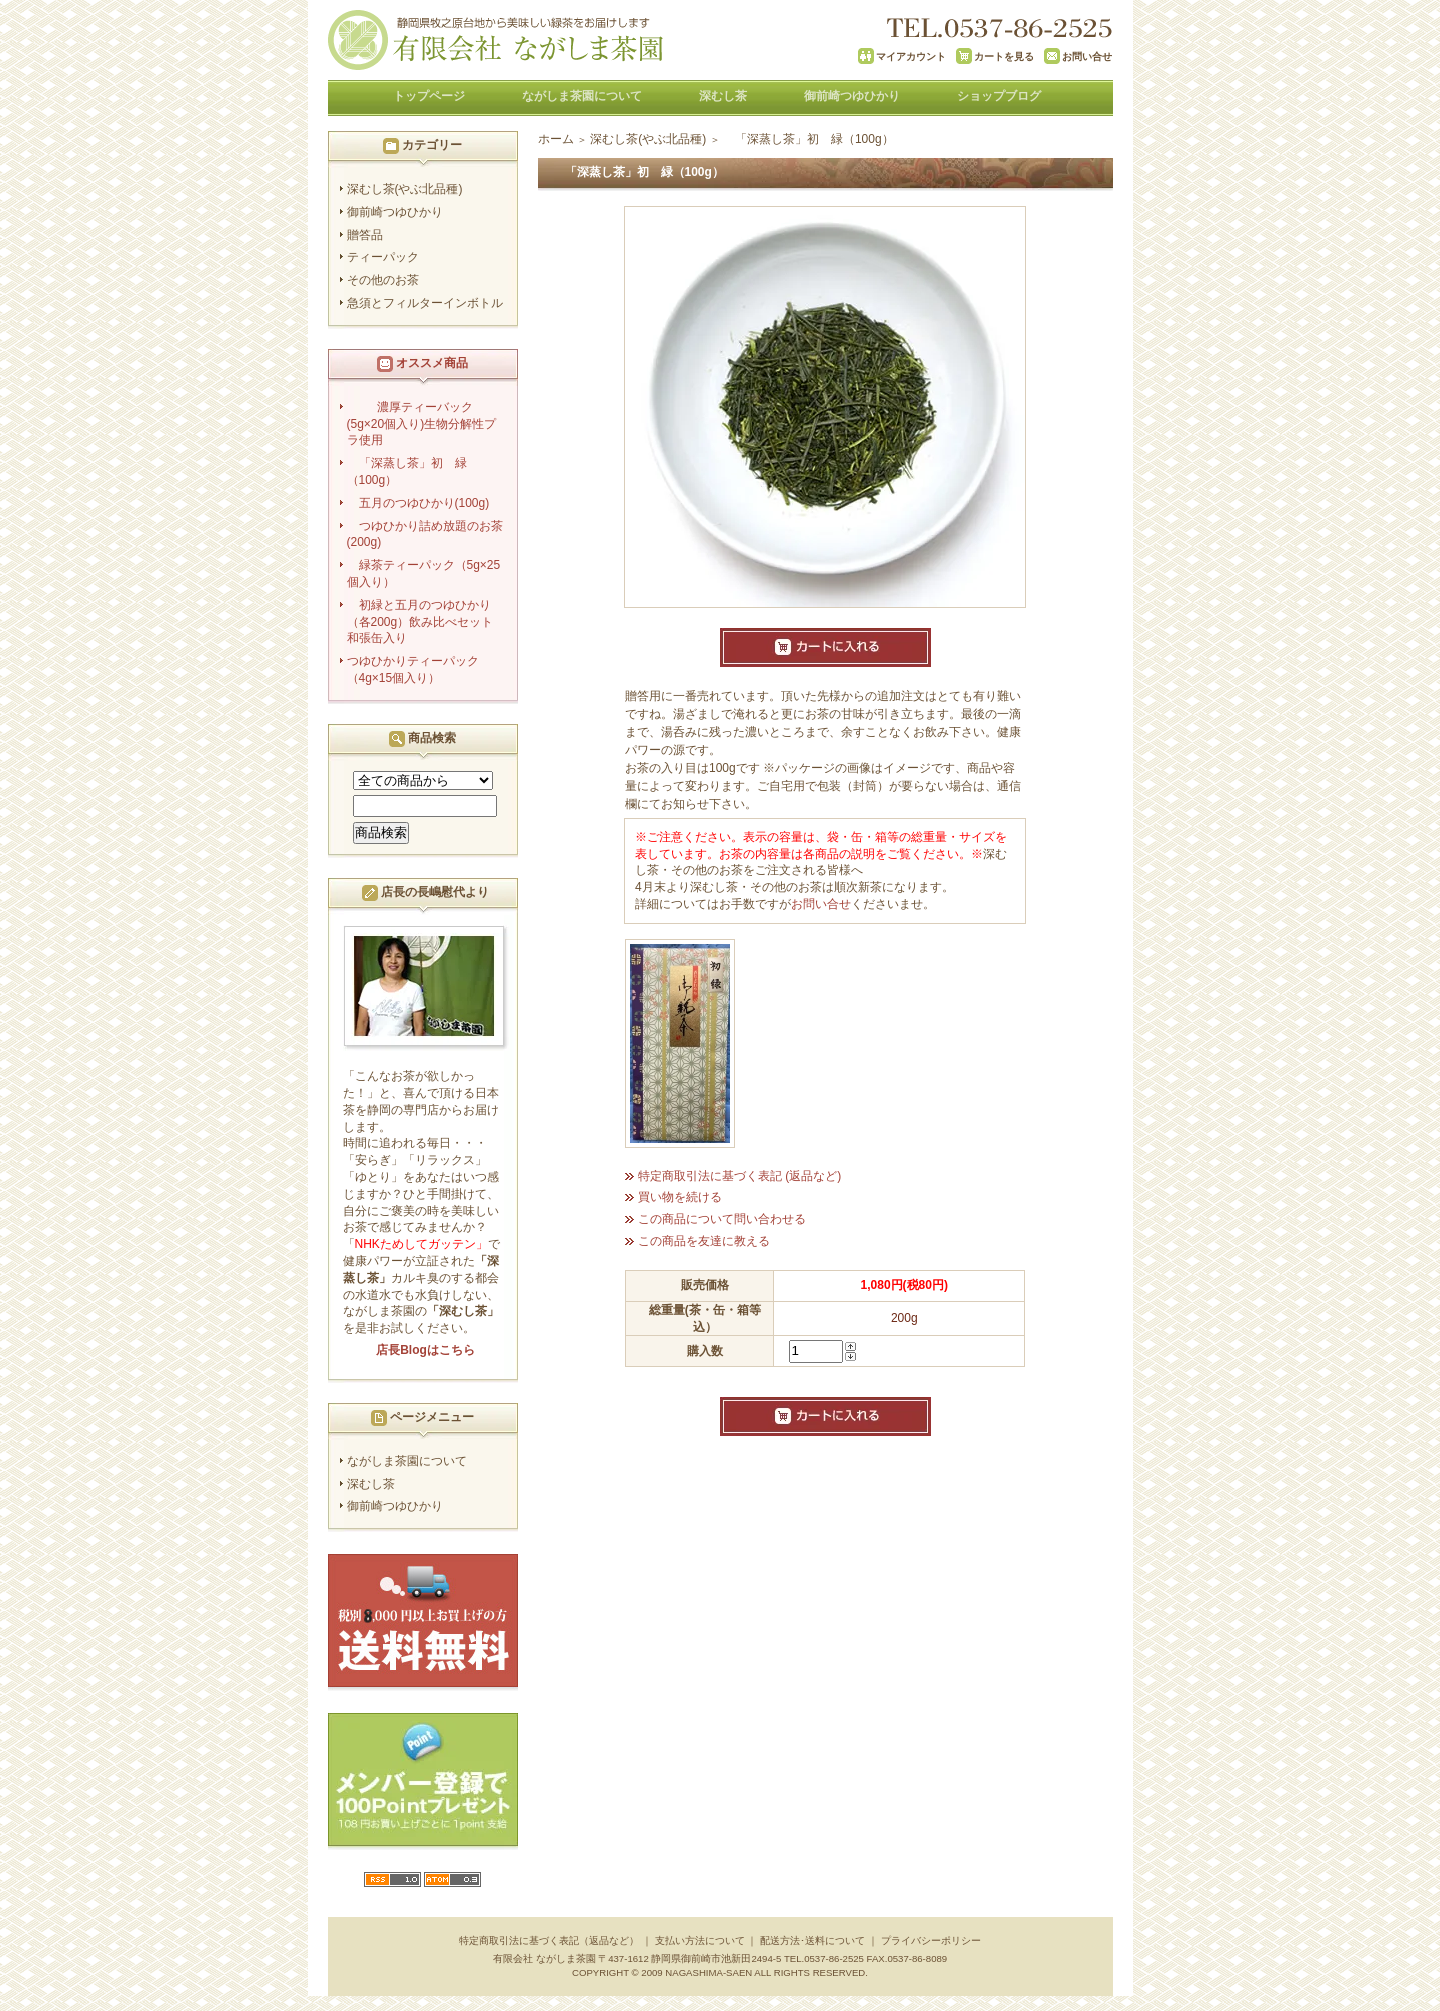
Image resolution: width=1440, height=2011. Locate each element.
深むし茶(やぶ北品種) (405, 189)
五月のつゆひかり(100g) (424, 503)
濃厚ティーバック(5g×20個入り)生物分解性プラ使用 (422, 424)
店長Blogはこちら (425, 1350)
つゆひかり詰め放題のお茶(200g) (425, 534)
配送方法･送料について (812, 1940)
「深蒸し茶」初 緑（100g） (407, 471)
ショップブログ (999, 96)
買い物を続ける (680, 1197)
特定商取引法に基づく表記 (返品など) (739, 1176)
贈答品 (365, 235)
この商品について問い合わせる (722, 1219)
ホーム (556, 139)
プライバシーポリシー (931, 1940)
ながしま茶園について (582, 96)
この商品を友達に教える (704, 1241)
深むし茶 (723, 96)
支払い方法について (700, 1940)
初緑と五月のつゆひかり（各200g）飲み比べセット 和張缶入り (428, 622)
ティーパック (383, 257)
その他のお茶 (383, 280)
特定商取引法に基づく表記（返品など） (549, 1940)
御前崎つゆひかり (852, 96)
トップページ (429, 96)
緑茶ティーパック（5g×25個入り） (424, 573)
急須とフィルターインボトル (425, 303)
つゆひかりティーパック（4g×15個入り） (413, 669)
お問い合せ (821, 904)
